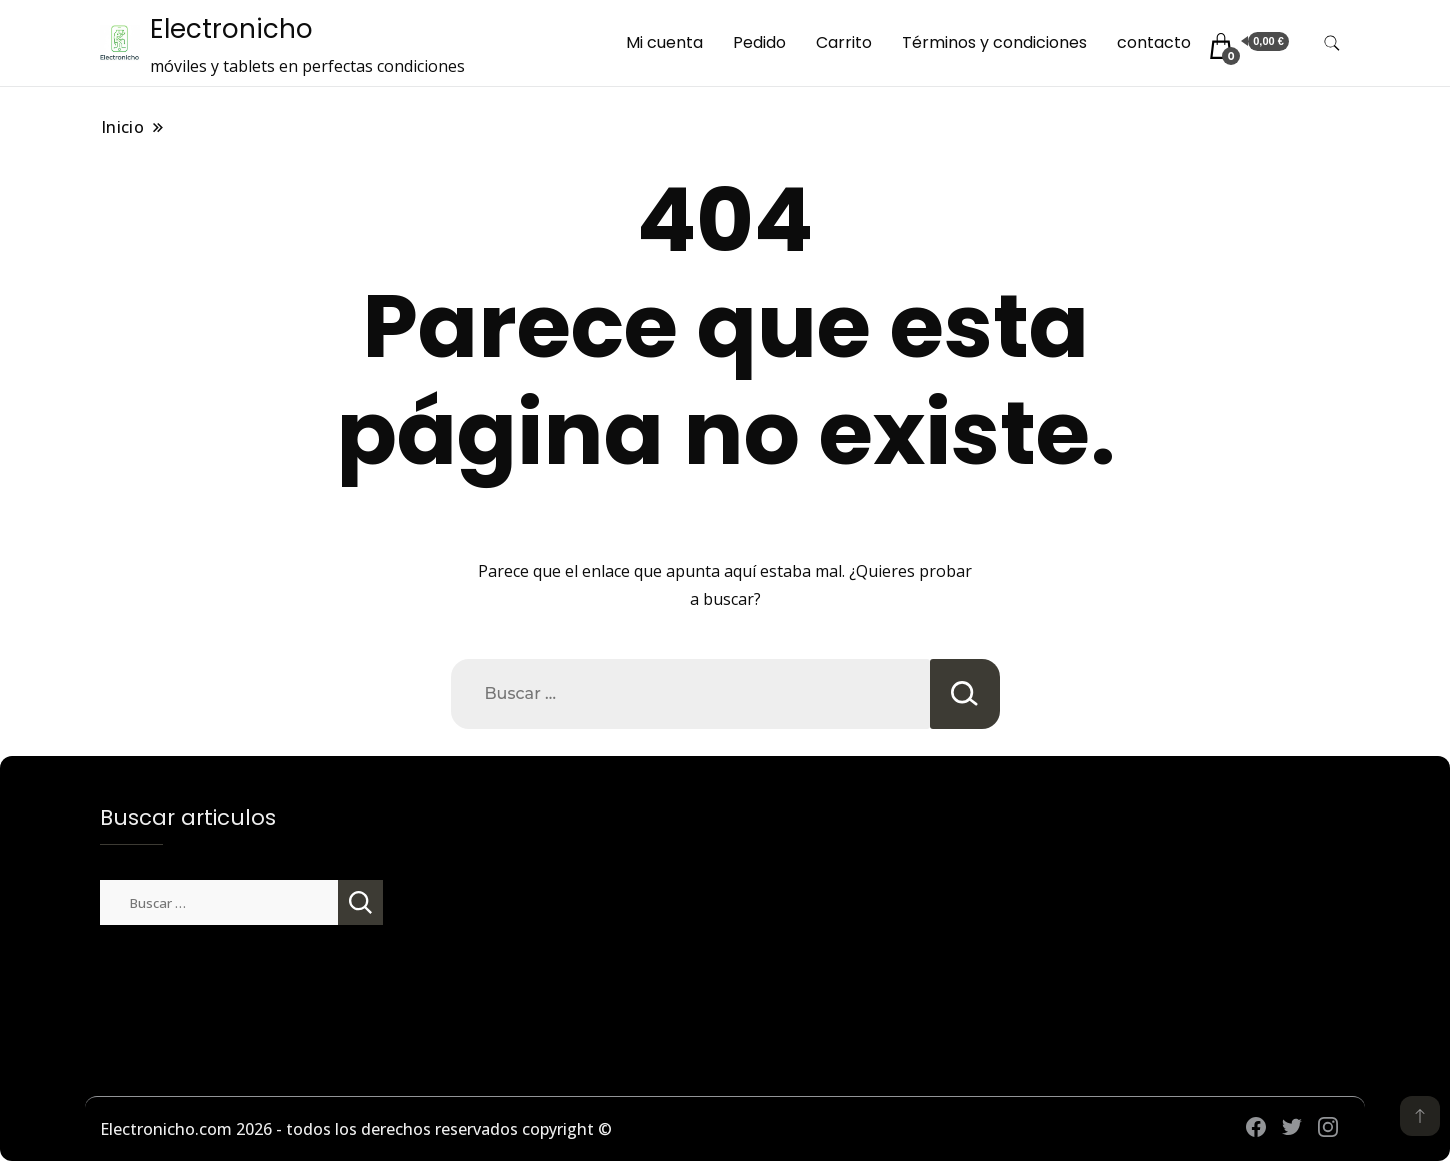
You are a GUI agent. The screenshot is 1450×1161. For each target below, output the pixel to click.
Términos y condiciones (994, 42)
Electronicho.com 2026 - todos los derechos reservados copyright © (356, 1129)
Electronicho (231, 29)
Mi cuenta (664, 42)
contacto (1154, 42)
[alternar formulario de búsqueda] (1332, 43)
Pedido (759, 42)
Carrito (844, 42)
